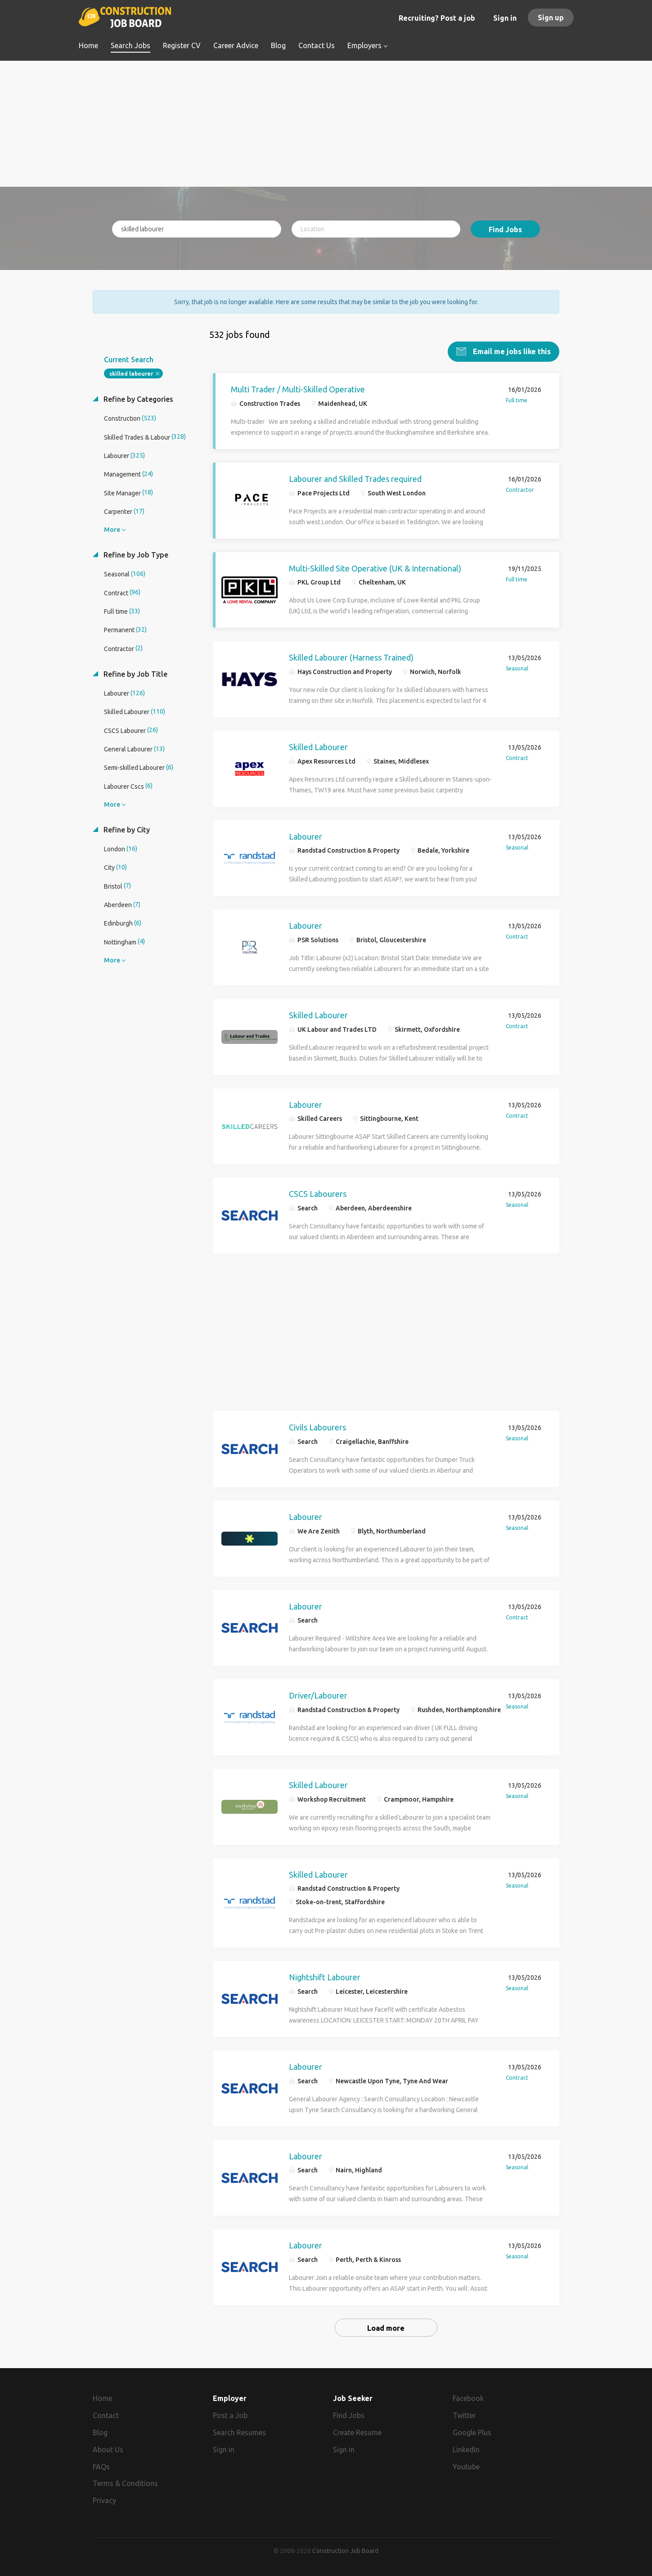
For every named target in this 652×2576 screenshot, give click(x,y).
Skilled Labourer (318, 746)
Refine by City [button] (126, 829)
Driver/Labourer (318, 1695)
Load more (386, 2328)
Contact (106, 2415)
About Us (108, 2450)
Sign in (505, 18)
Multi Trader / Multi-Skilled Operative (298, 389)
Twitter (464, 2415)
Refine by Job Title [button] (134, 674)
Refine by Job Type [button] (135, 555)
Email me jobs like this (511, 351)
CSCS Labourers (317, 1193)
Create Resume (357, 2432)
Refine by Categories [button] (137, 399)
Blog (100, 2432)
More (112, 529)
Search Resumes (239, 2432)
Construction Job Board (345, 2550)
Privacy (104, 2500)
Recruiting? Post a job (437, 18)
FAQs (101, 2466)
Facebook (468, 2398)
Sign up (551, 17)
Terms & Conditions (125, 2483)
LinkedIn (466, 2450)
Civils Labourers (317, 1427)
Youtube (466, 2466)
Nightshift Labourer (324, 1977)
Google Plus (472, 2432)
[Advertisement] (326, 124)
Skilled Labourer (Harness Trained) (351, 657)
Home (102, 2398)
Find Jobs (505, 229)
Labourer (305, 836)
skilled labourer (131, 374)
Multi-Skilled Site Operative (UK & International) (375, 567)
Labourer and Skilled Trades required (355, 478)
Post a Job (230, 2415)
